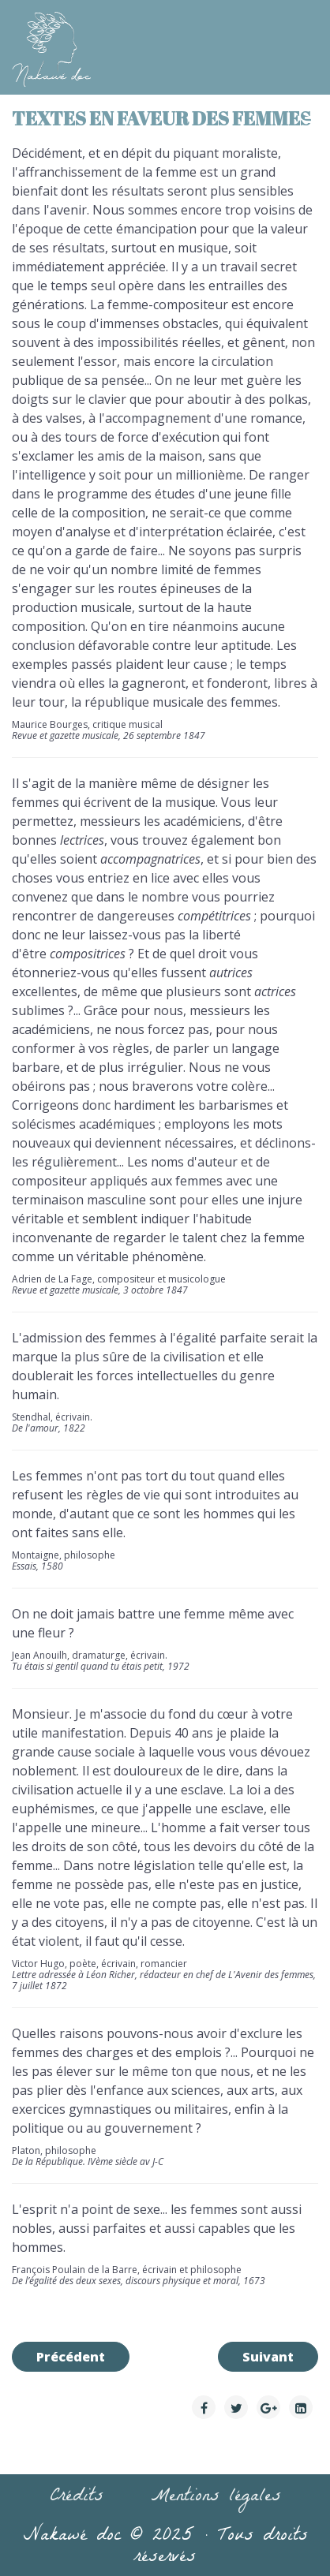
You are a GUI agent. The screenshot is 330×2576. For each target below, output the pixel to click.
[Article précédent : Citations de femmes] (70, 2357)
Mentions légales (216, 2498)
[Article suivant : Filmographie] (268, 2357)
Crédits (76, 2498)
